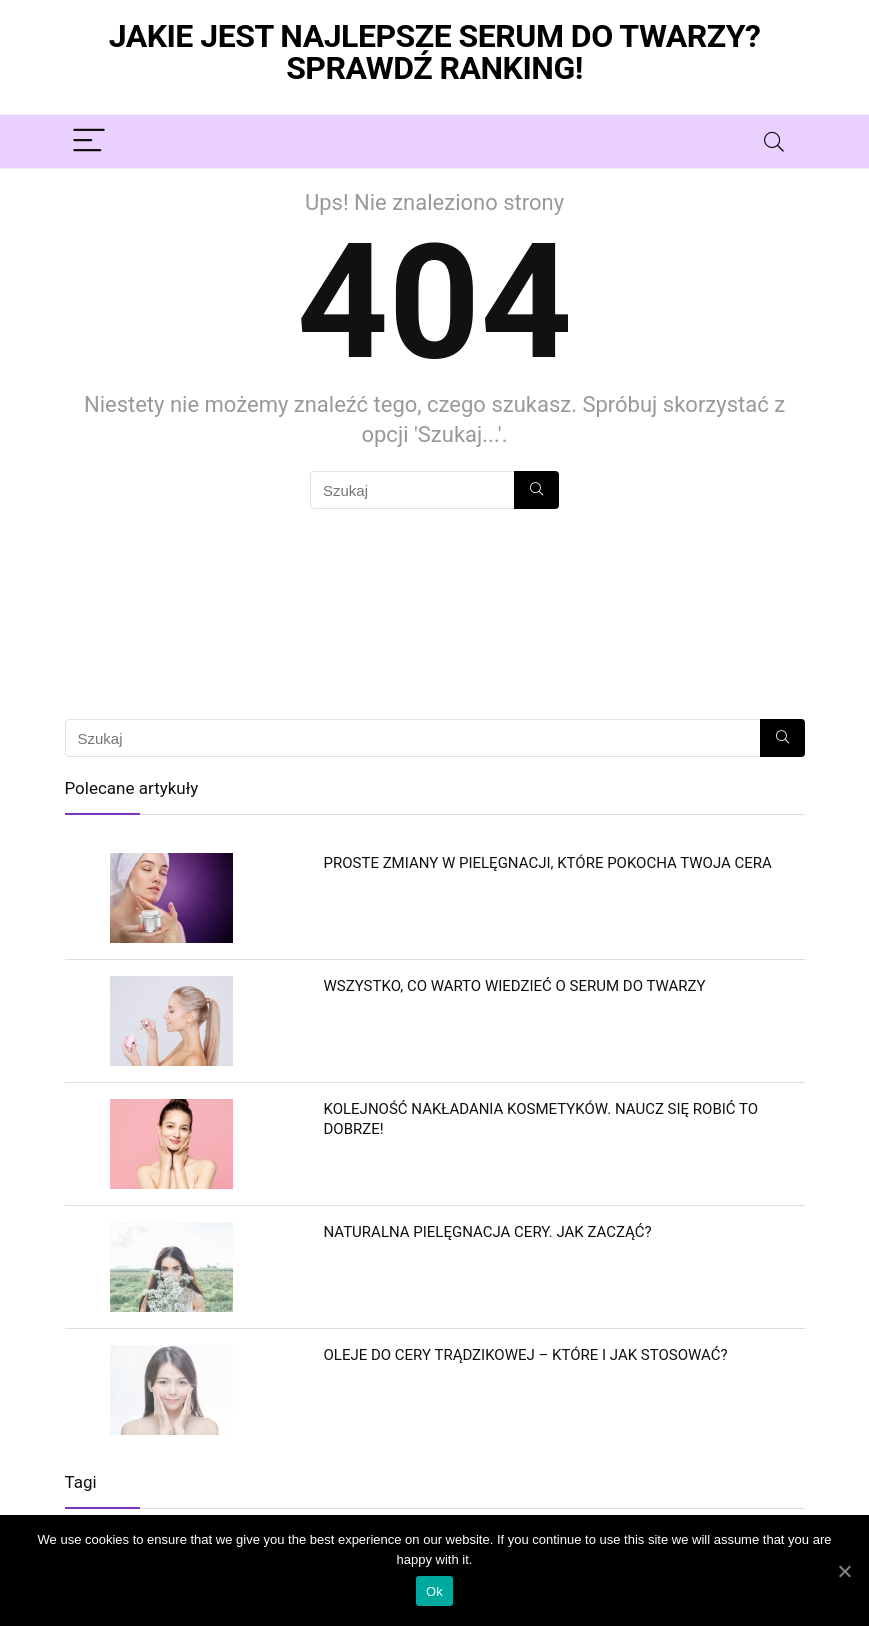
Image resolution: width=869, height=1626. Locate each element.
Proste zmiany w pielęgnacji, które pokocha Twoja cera (548, 863)
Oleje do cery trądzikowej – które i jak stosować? (526, 1355)
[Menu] (89, 141)
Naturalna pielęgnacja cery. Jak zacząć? (488, 1232)
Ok (434, 1591)
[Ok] (844, 1571)
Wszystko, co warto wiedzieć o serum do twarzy (515, 986)
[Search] (774, 141)
